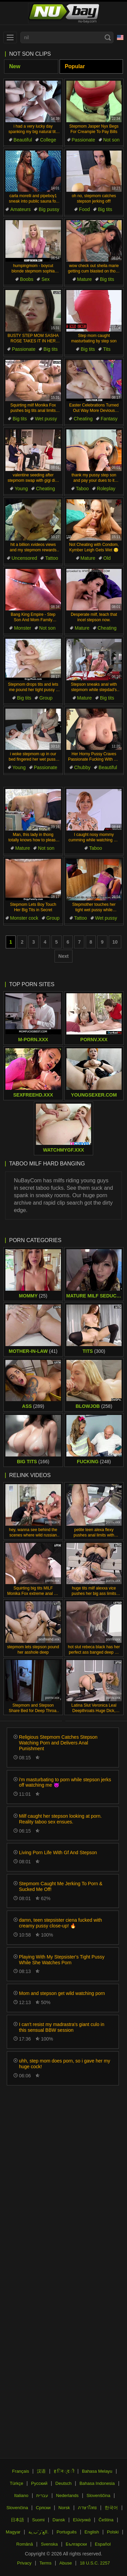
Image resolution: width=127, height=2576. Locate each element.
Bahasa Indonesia (97, 2483)
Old (107, 558)
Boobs (27, 279)
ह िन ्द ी (64, 2471)
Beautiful (23, 139)
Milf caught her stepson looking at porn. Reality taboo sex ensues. (60, 1818)
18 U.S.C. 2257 (95, 2563)
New (14, 66)
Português (67, 2531)
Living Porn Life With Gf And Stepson (58, 1852)
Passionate (83, 139)
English (92, 2531)
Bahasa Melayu (97, 2471)
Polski (113, 2531)
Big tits (105, 209)
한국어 (111, 2507)
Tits (106, 349)
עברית (42, 2495)
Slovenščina (98, 2495)
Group (45, 698)
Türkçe (16, 2483)
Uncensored (24, 558)
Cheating (82, 418)
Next (63, 956)
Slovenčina (17, 2507)
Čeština (106, 2519)
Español (103, 2544)
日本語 (17, 2519)
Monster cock (24, 918)
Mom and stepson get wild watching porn (62, 1993)
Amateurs (20, 209)
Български (76, 2544)
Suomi (38, 2519)
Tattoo (51, 558)
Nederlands (67, 2495)
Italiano (21, 2495)
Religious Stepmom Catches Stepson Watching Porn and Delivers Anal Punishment (58, 1742)
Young (21, 488)
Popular (75, 66)
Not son (111, 139)
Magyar (13, 2531)
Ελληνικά (81, 2519)
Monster (22, 628)
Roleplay (106, 488)
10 (115, 942)
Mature (84, 279)
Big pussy (49, 209)
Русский (39, 2483)
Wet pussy (46, 418)
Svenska (49, 2544)
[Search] (107, 37)
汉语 (41, 2471)
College (48, 139)
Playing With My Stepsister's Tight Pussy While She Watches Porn (61, 1959)
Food (84, 209)
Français (20, 2471)
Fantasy (109, 418)
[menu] (10, 37)
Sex (45, 279)
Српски (43, 2507)
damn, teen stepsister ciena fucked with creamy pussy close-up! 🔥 (60, 1922)
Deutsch (64, 2483)
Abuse (65, 2563)
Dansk (58, 2519)
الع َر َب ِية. (38, 2531)
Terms (45, 2563)
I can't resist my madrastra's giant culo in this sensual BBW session (61, 2027)
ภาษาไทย (87, 2507)
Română (24, 2544)
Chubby (82, 767)
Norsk (64, 2507)
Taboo (82, 488)
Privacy (24, 2563)
